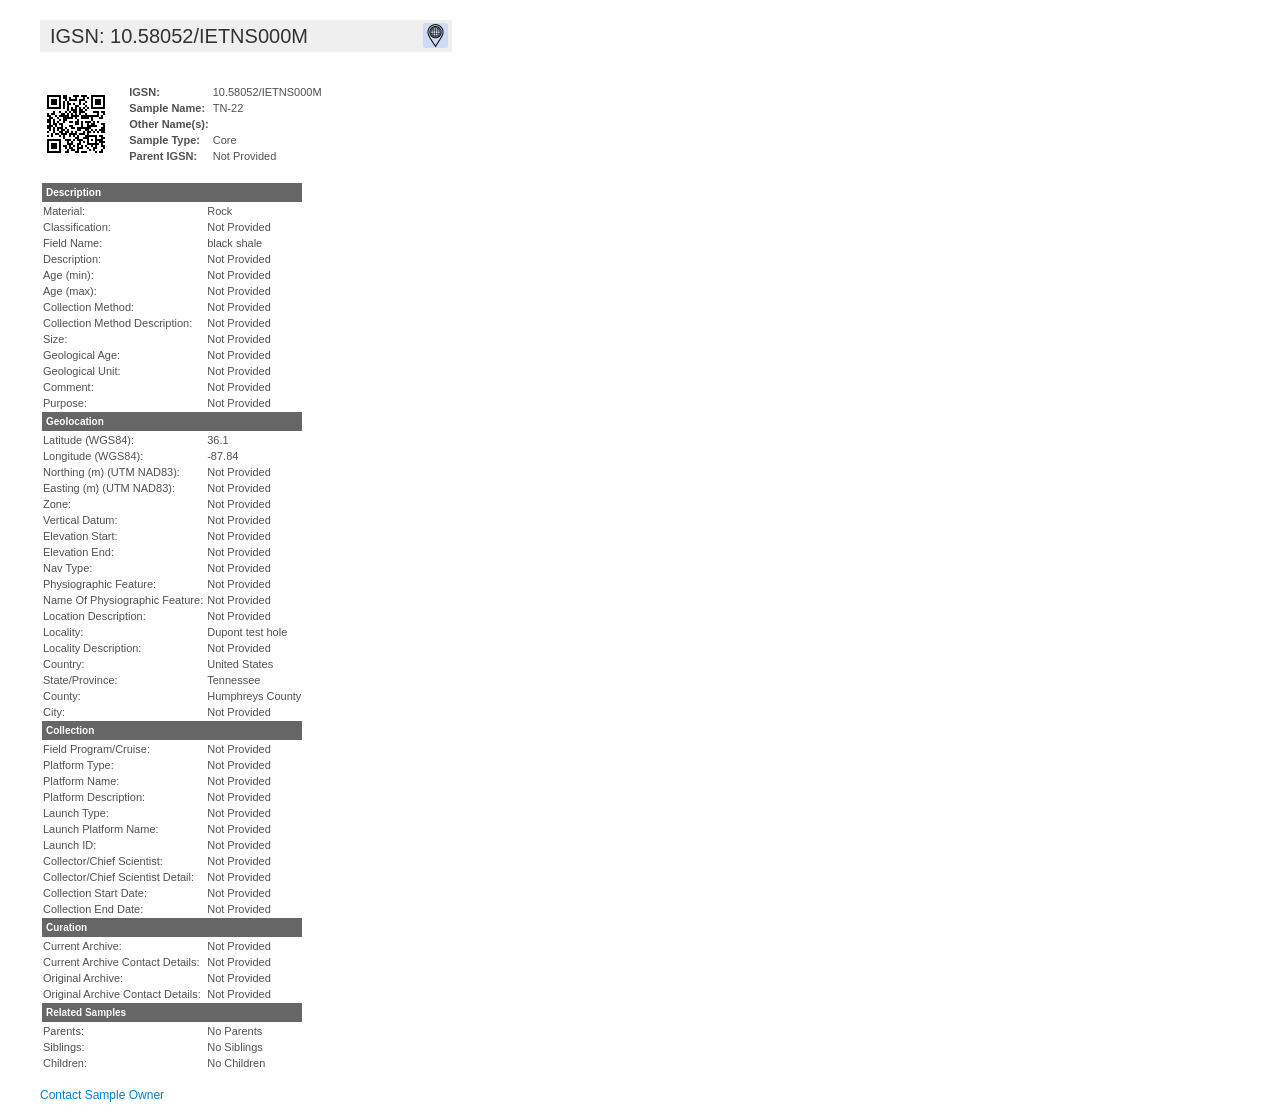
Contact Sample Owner (102, 1095)
